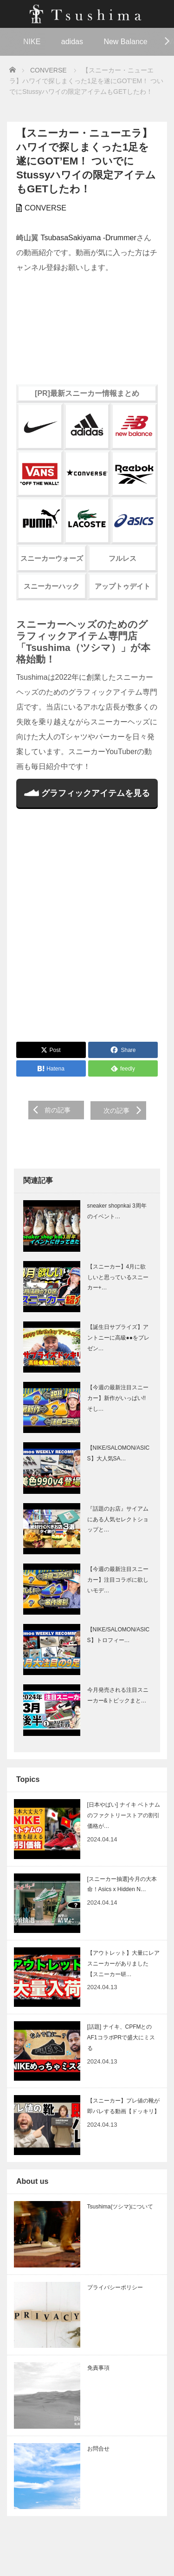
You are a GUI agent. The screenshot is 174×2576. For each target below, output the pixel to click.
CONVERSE (45, 208)
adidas (72, 42)
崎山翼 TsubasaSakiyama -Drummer (76, 238)
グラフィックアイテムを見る (87, 793)
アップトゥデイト (122, 586)
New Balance (125, 42)
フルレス (122, 558)
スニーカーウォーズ (51, 558)
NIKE (31, 42)
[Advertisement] (87, 930)
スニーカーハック (51, 586)
